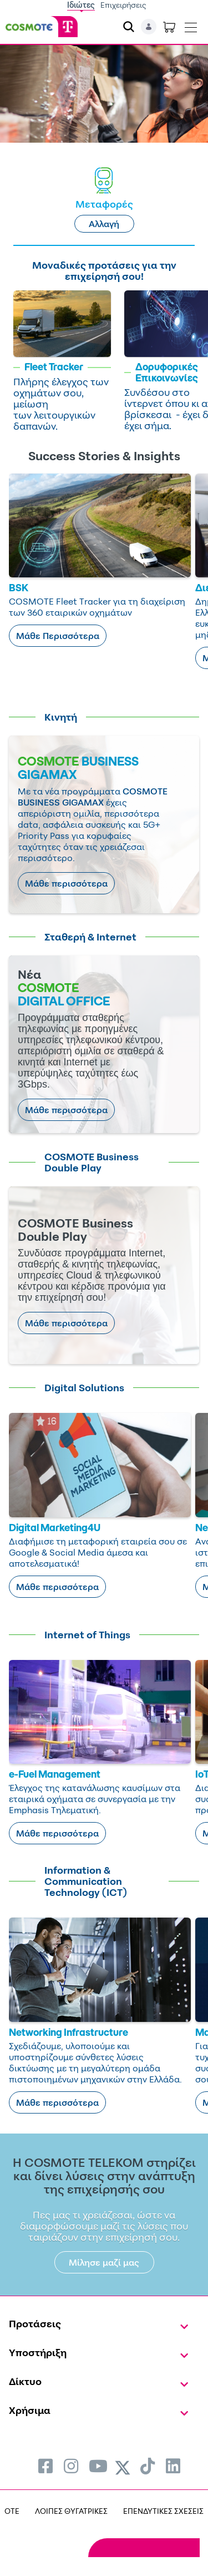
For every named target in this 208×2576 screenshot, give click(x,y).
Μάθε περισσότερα (66, 883)
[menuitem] (45, 2466)
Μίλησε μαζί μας (104, 2262)
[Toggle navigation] (191, 25)
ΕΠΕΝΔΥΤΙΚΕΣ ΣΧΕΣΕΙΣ (163, 2510)
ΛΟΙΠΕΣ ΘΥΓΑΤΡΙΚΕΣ (71, 2510)
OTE (11, 2510)
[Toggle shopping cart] (169, 26)
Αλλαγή (104, 223)
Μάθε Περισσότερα (57, 635)
